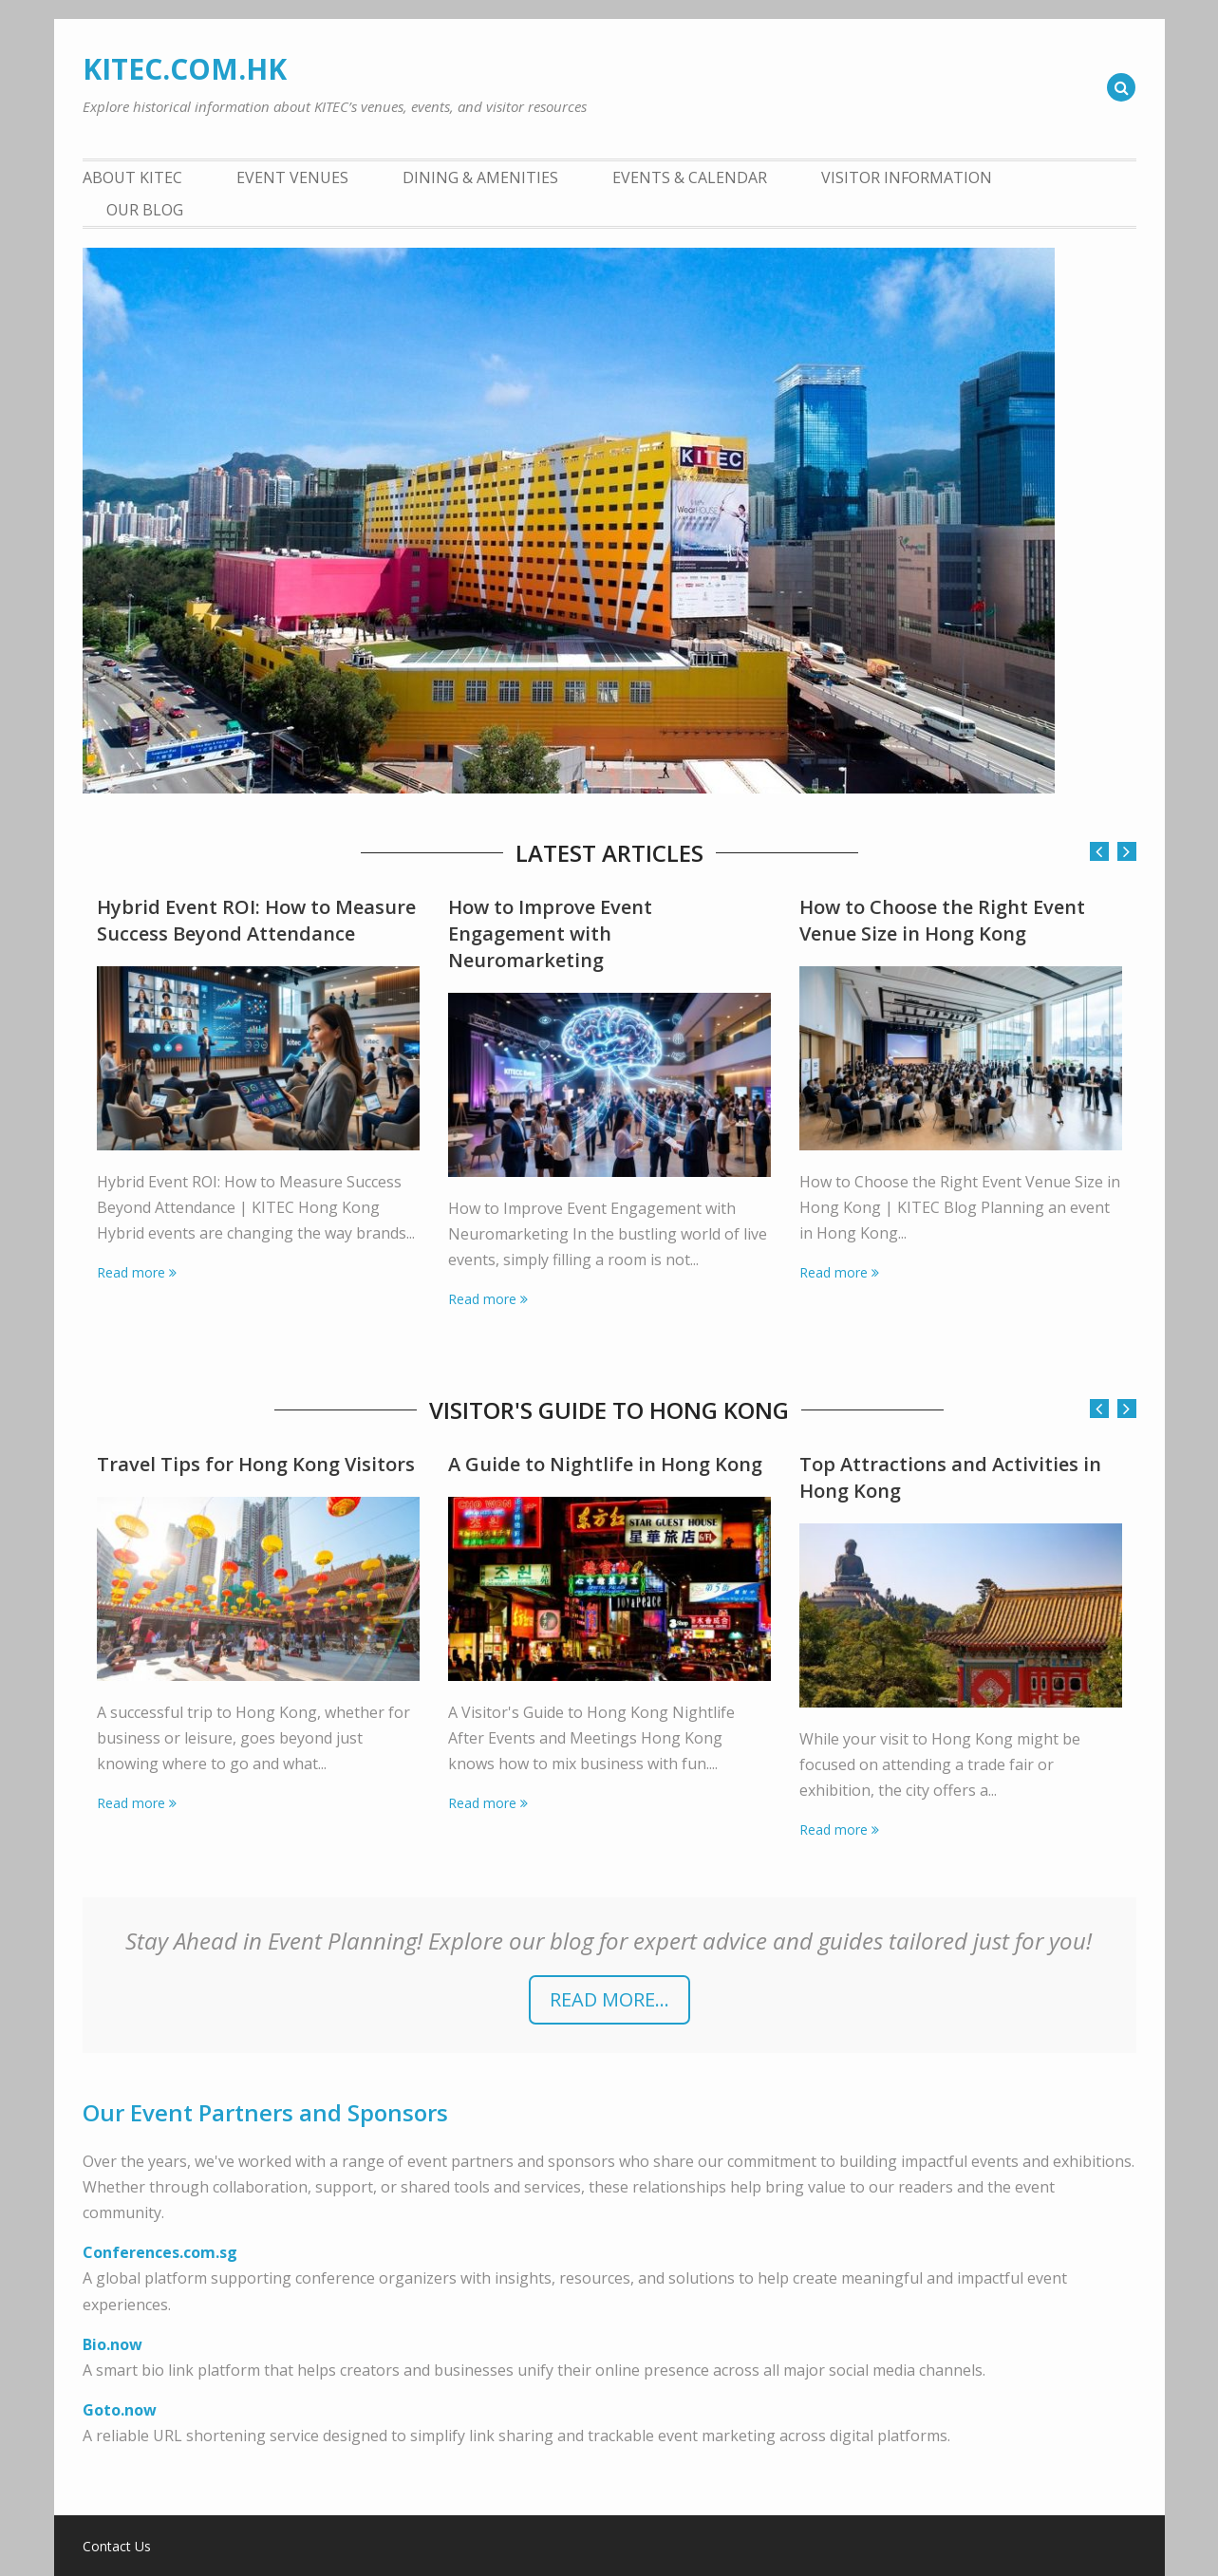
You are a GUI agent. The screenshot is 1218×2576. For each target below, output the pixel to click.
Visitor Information (906, 177)
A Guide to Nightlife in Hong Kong (605, 1464)
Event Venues (292, 177)
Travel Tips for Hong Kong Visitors (256, 1464)
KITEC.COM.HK (185, 68)
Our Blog (144, 209)
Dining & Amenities (480, 177)
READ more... (609, 1999)
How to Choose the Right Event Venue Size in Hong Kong (942, 920)
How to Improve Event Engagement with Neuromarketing (550, 933)
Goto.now (120, 2409)
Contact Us (117, 2546)
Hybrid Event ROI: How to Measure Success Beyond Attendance (256, 920)
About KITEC (132, 177)
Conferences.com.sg (160, 2252)
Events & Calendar (689, 177)
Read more (131, 1272)
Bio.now (112, 2344)
